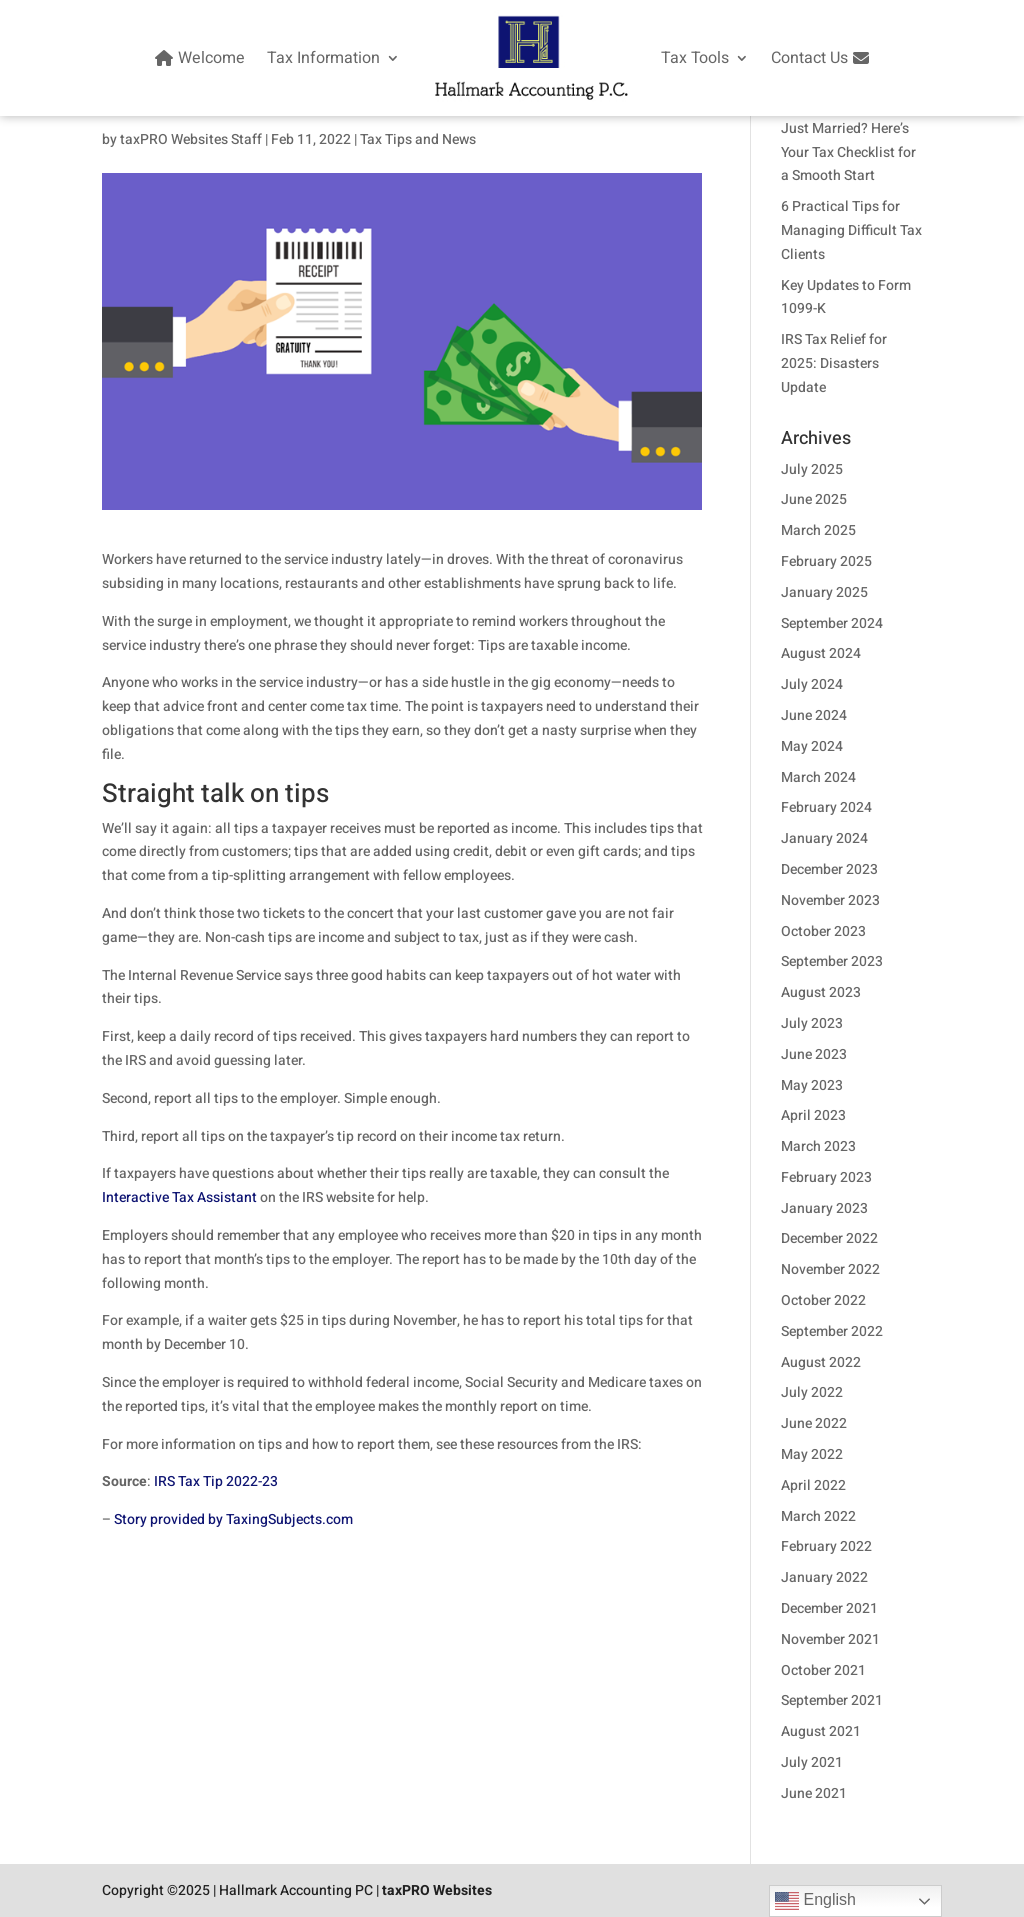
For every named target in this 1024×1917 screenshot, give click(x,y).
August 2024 (821, 653)
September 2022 (832, 1331)
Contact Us (822, 58)
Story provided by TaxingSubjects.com (233, 1519)
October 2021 (823, 1670)
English (815, 1901)
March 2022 (818, 1516)
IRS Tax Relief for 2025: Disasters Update (834, 363)
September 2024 (832, 623)
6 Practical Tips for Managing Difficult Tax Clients (851, 230)
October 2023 (823, 931)
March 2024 (818, 777)
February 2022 (826, 1546)
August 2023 (821, 992)
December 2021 (829, 1608)
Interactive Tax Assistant (179, 1197)
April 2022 (813, 1485)
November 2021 (830, 1639)
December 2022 (829, 1238)
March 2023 (818, 1146)
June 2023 (814, 1054)
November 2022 (830, 1269)
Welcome (197, 58)
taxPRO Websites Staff (191, 139)
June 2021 (814, 1793)
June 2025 (814, 499)
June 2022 (814, 1423)
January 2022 (824, 1577)
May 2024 (812, 746)
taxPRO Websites (437, 1890)
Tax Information (323, 58)
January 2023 (824, 1208)
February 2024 (826, 807)
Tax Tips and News (418, 139)
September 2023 (832, 961)
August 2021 (821, 1731)
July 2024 (812, 684)
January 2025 (824, 592)
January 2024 (824, 838)
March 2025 (818, 530)
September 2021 (832, 1700)
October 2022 (823, 1300)
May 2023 (812, 1085)
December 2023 (829, 869)
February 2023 (826, 1177)
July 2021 (812, 1762)
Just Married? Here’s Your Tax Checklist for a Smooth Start (848, 152)
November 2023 (830, 900)
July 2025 (812, 469)
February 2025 (826, 561)
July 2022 (812, 1392)
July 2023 (812, 1023)
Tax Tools (695, 58)
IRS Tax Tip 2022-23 (216, 1481)
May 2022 (812, 1454)
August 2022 (821, 1362)
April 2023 (813, 1115)
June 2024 (814, 715)
